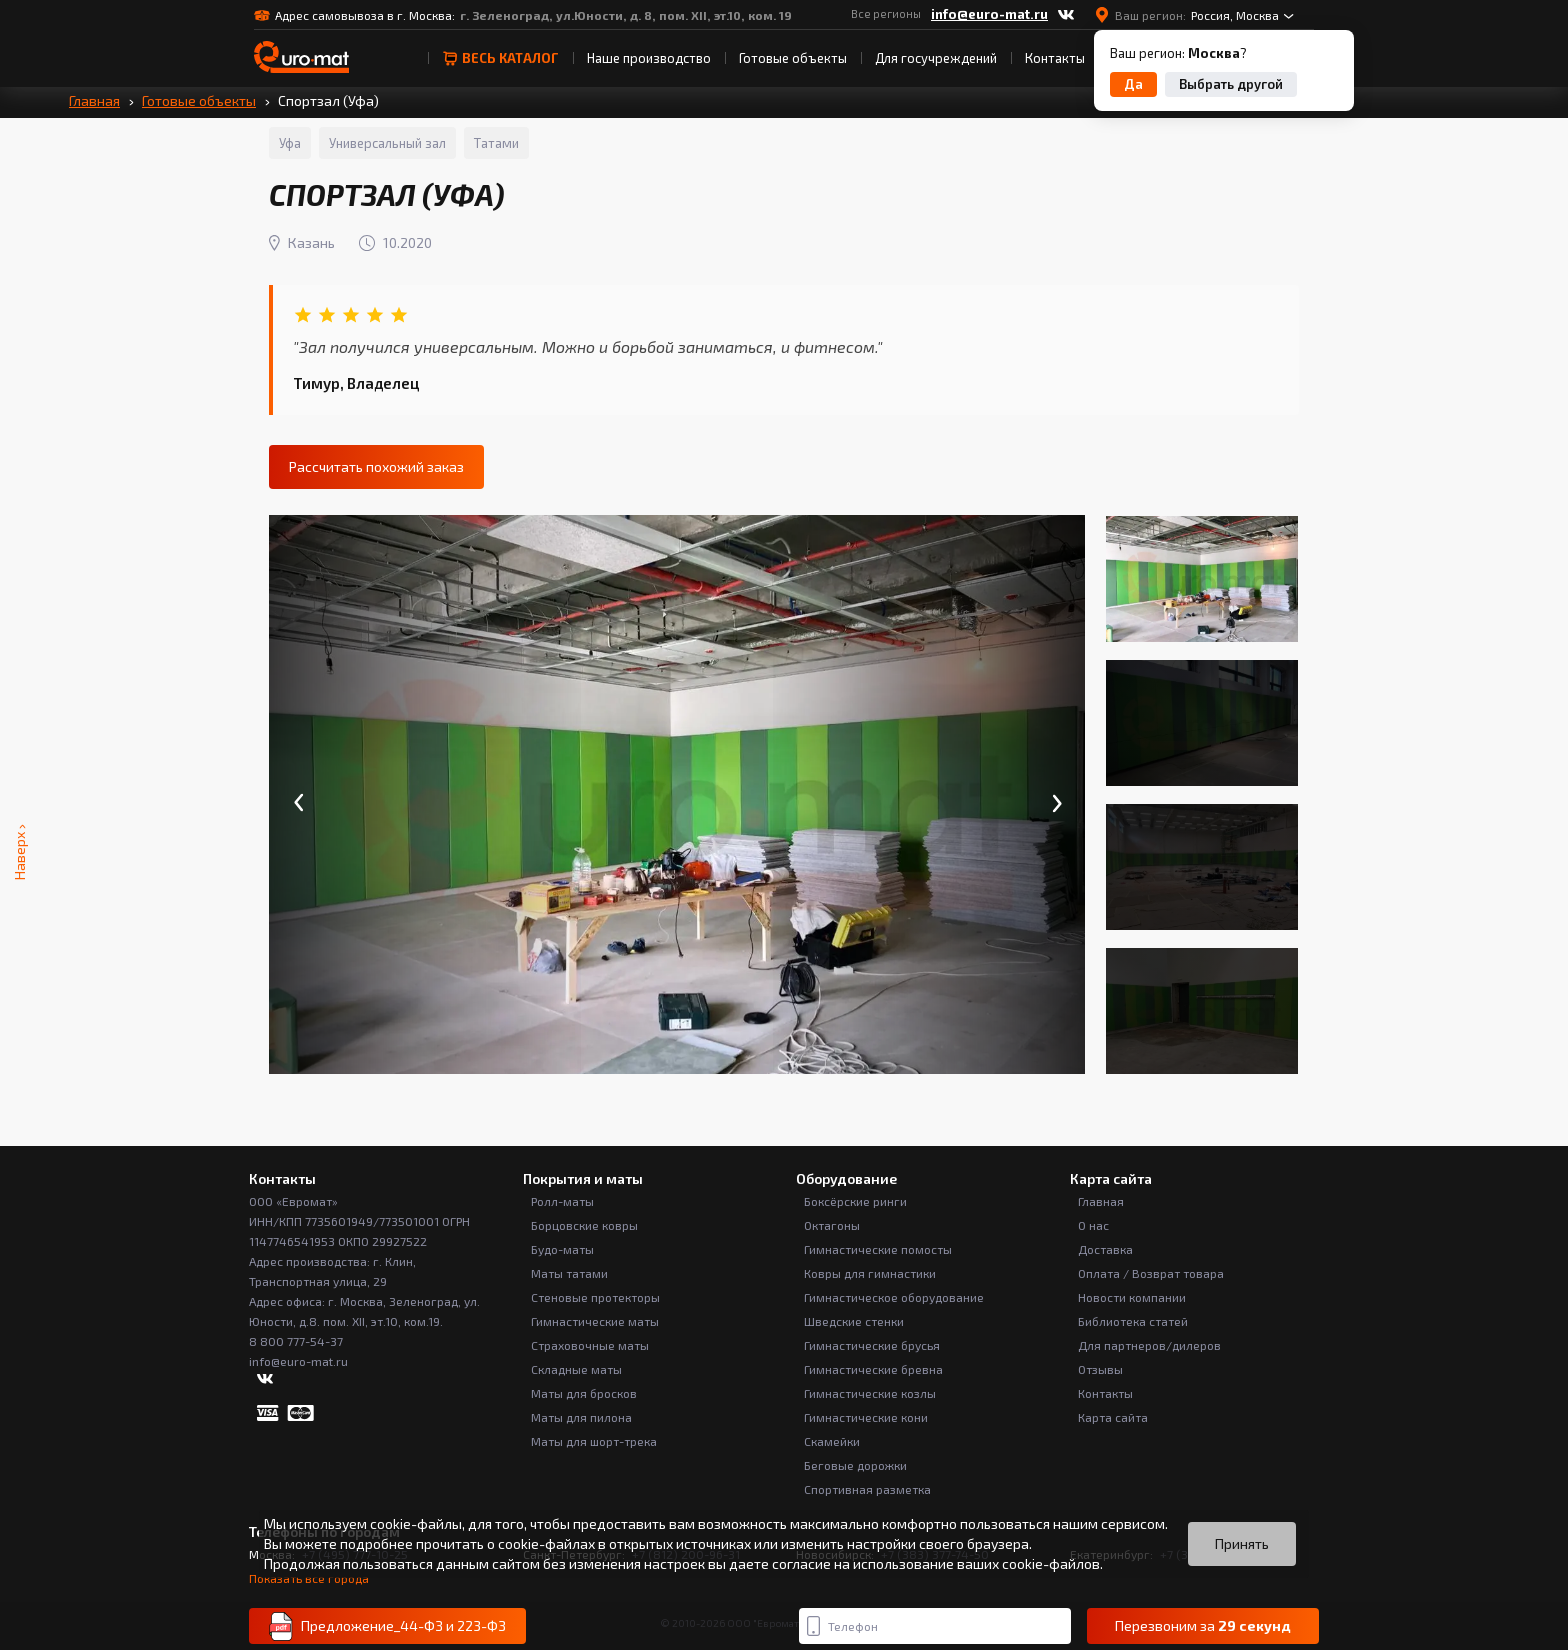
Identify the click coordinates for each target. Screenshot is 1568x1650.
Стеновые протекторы (595, 1297)
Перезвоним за (1203, 1626)
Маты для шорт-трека (594, 1441)
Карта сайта (1113, 1417)
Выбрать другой (1231, 84)
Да (1133, 84)
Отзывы (1100, 1369)
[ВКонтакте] (1066, 15)
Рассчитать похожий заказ (376, 466)
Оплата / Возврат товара (1151, 1273)
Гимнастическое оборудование (894, 1297)
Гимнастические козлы (870, 1393)
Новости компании (1132, 1297)
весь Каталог (500, 58)
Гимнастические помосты (878, 1249)
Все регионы (886, 13)
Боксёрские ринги (855, 1201)
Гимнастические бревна (873, 1369)
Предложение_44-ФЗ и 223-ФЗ (387, 1626)
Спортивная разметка (867, 1489)
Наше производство (649, 58)
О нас (1093, 1225)
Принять (1242, 1543)
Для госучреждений (936, 58)
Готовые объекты (793, 58)
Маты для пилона (581, 1417)
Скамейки (832, 1441)
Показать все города (309, 1578)
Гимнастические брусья (872, 1345)
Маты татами (569, 1273)
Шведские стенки (854, 1321)
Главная (94, 100)
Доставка (1105, 1249)
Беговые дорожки (855, 1465)
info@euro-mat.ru (989, 14)
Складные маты (576, 1369)
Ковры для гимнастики (870, 1273)
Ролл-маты (562, 1201)
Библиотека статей (1133, 1321)
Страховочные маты (590, 1345)
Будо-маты (562, 1249)
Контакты (1055, 58)
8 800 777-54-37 (296, 1341)
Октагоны (832, 1225)
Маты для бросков (584, 1393)
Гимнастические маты (595, 1321)
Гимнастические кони (866, 1417)
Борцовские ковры (584, 1225)
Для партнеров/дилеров (1149, 1345)
